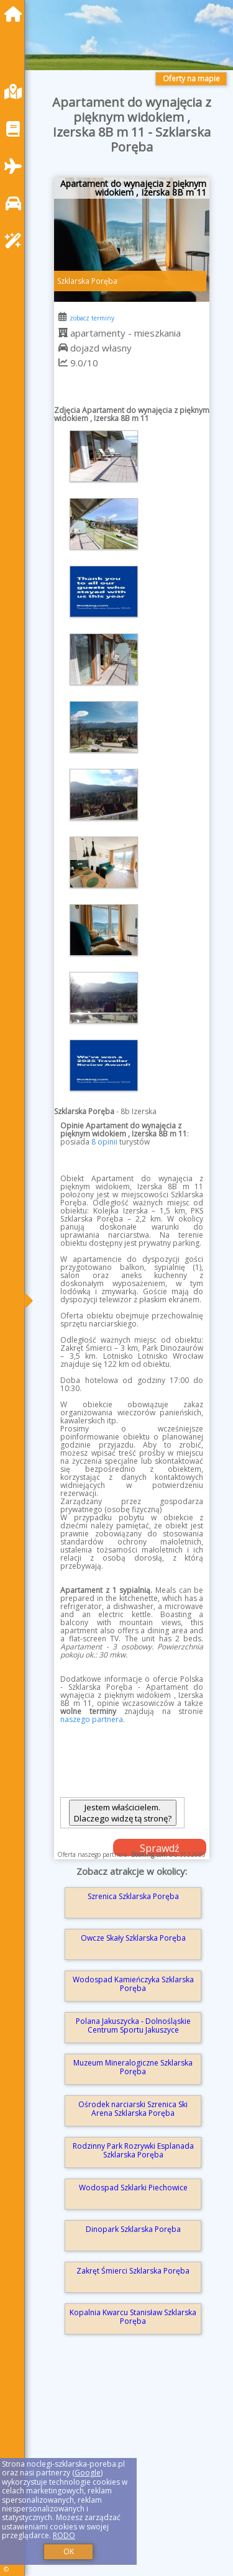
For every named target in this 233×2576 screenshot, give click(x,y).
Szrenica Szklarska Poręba (133, 1896)
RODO (64, 2535)
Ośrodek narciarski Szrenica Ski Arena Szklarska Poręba (133, 2108)
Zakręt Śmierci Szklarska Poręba (133, 2270)
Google (88, 2472)
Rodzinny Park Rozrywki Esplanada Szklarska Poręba (133, 2150)
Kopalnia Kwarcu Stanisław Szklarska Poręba (133, 2316)
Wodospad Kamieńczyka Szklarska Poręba (133, 1983)
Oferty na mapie (191, 78)
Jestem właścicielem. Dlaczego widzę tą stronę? (122, 1813)
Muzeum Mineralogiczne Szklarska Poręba (133, 2067)
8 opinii (104, 1141)
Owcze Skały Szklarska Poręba (133, 1938)
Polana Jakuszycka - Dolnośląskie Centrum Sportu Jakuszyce (133, 2025)
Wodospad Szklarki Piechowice (133, 2187)
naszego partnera (91, 1719)
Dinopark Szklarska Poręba (133, 2229)
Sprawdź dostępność (159, 1848)
